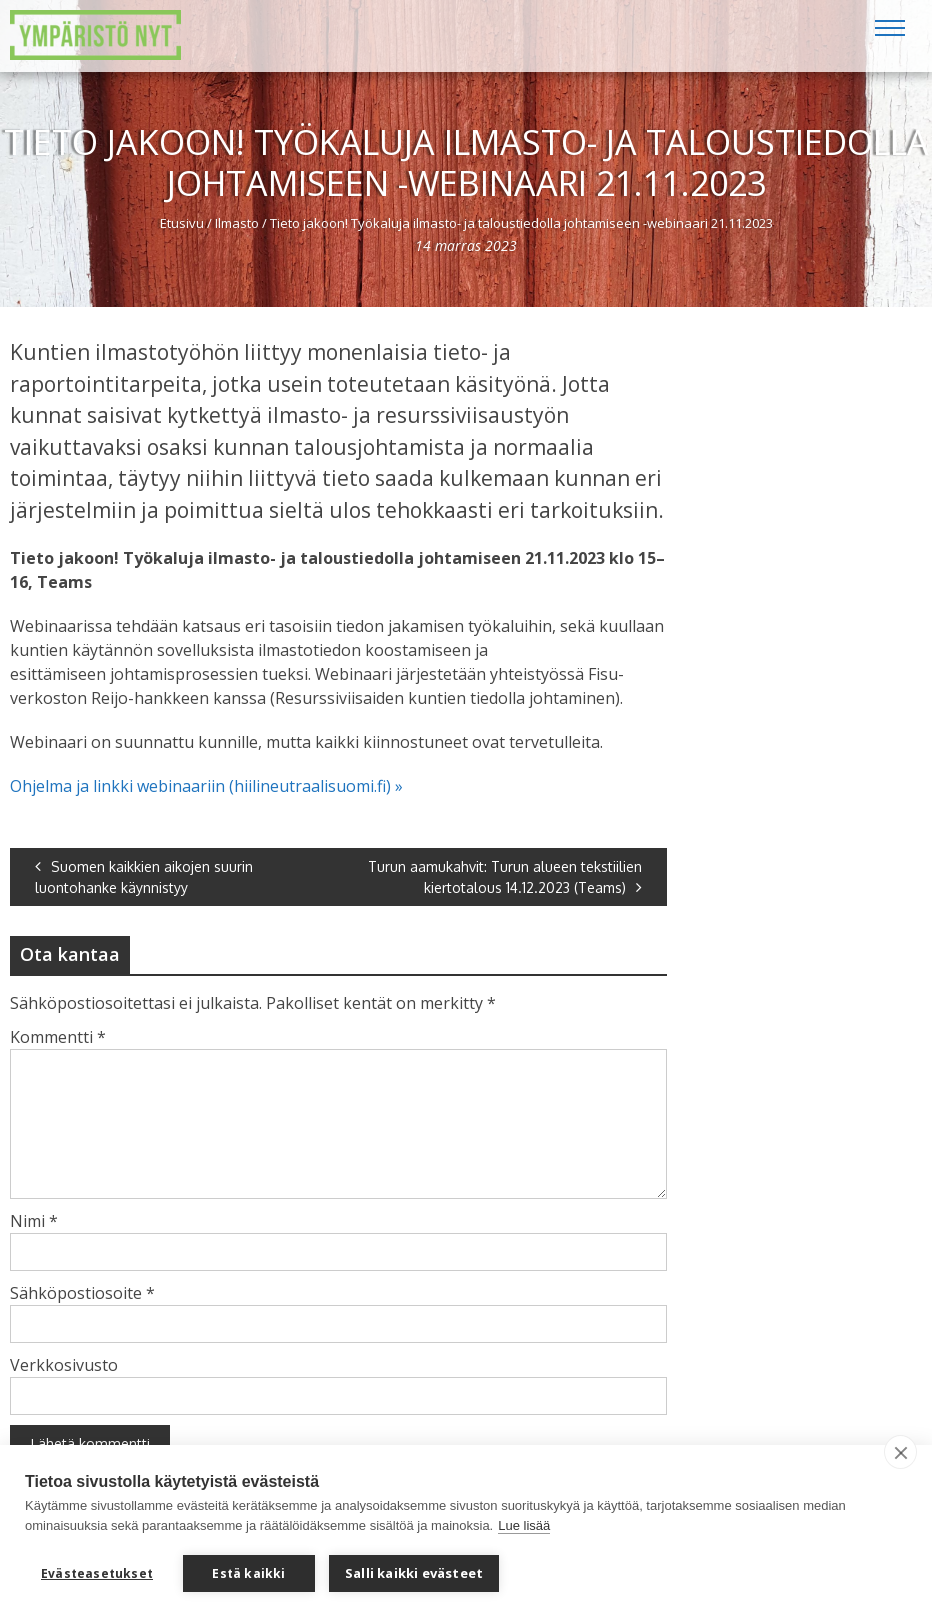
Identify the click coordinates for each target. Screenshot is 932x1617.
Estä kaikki (248, 1573)
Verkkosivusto (64, 1365)
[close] (900, 1452)
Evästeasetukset (97, 1573)
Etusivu (182, 223)
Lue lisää (524, 1525)
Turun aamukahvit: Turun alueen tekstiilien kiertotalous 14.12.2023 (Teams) (505, 877)
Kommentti (58, 1037)
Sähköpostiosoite (82, 1293)
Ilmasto (237, 223)
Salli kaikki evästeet (414, 1573)
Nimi (34, 1221)
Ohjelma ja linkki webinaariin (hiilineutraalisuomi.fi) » (206, 786)
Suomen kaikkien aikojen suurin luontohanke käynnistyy (144, 877)
